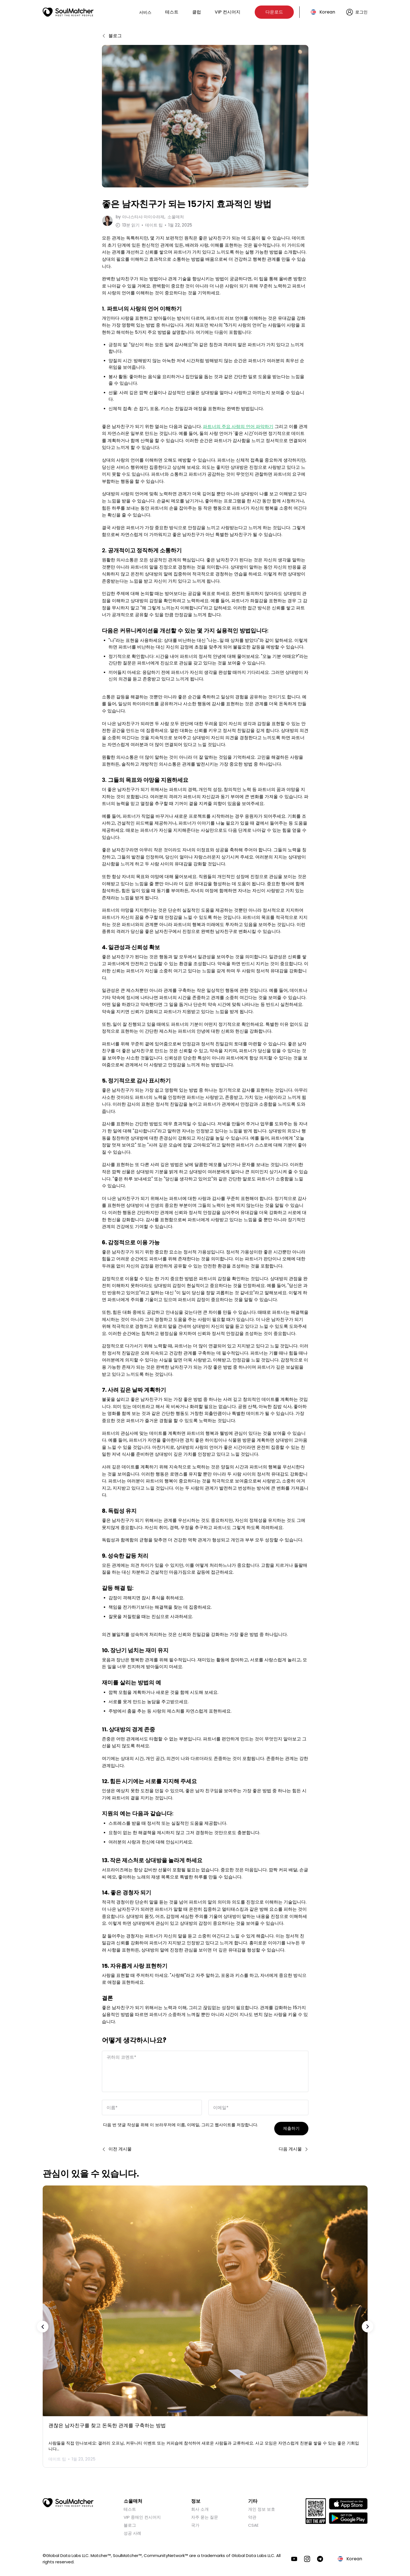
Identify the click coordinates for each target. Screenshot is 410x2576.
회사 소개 (200, 2506)
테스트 (171, 12)
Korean (327, 12)
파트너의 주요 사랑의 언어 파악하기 (238, 424)
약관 (252, 2514)
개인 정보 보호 (261, 2506)
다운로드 (274, 12)
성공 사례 (132, 2530)
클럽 (196, 12)
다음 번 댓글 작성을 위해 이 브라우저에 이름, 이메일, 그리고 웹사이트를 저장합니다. (180, 2122)
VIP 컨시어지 (227, 12)
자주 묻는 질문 (204, 2514)
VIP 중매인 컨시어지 (142, 2514)
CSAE (253, 2522)
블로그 (130, 2522)
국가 (195, 2522)
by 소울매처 (150, 217)
